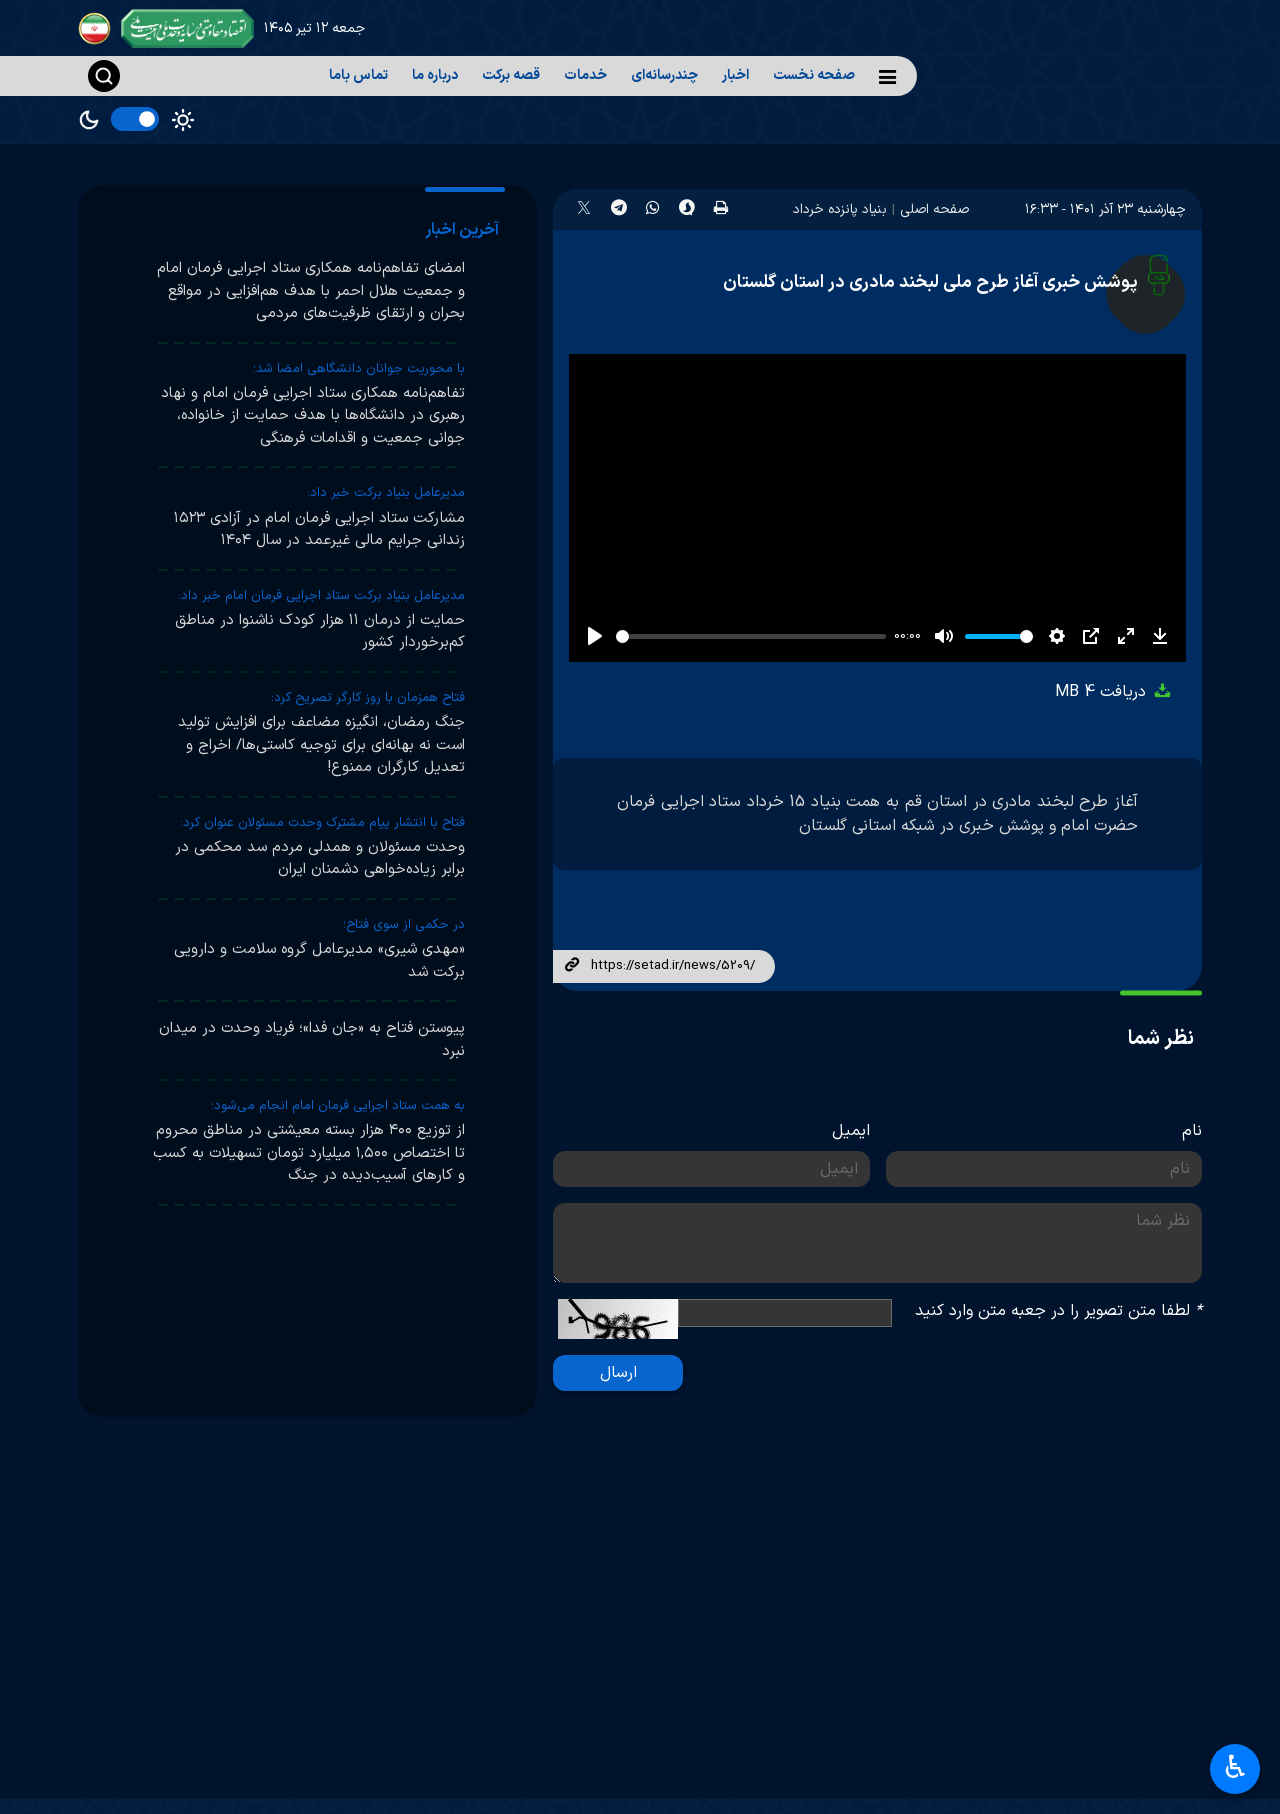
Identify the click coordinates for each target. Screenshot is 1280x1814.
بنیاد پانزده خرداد (840, 209)
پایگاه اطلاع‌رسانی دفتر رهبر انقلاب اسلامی (1064, 1783)
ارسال (618, 1373)
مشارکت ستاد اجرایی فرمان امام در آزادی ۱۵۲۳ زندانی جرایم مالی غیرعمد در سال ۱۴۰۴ (319, 530)
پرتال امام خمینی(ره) (1104, 1729)
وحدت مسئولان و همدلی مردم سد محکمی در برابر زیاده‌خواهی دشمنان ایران (320, 859)
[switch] (135, 119)
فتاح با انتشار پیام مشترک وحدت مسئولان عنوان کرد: (322, 823)
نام (1192, 1131)
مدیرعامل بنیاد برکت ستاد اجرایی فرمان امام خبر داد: (321, 596)
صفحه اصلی (934, 209)
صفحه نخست (814, 75)
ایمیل (851, 1131)
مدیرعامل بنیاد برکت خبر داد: (386, 493)
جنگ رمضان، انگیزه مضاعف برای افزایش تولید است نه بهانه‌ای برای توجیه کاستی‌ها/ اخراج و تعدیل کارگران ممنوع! (321, 745)
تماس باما (358, 75)
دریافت (1114, 692)
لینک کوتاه (572, 966)
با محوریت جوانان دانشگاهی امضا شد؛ (359, 369)
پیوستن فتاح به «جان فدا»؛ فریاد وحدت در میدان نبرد (312, 1040)
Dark (89, 120)
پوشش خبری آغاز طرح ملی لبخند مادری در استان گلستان (930, 282)
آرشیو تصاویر (844, 1729)
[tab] (465, 230)
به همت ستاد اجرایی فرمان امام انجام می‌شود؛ (338, 1106)
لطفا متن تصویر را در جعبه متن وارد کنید (1058, 1311)
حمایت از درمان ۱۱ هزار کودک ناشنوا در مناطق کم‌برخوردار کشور (320, 632)
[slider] (751, 636)
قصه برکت (511, 75)
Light (183, 120)
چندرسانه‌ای (664, 75)
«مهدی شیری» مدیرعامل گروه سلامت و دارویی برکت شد (319, 961)
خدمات (585, 75)
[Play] (595, 636)
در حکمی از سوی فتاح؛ (404, 925)
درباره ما (435, 75)
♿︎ (1235, 1769)
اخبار (735, 75)
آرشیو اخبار (851, 1771)
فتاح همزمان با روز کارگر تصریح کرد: (368, 698)
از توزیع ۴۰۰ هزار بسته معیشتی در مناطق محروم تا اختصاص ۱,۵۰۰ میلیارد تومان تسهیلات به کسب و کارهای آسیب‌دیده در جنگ (309, 1153)
